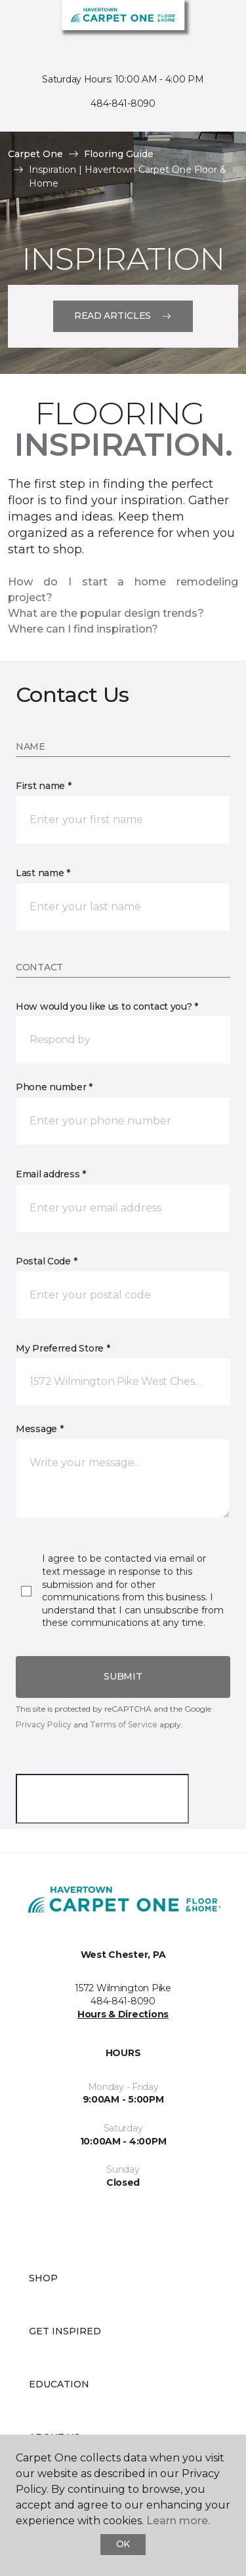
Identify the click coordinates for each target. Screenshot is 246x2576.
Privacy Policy (44, 1724)
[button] (123, 1039)
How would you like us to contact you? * (107, 1006)
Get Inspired (65, 2331)
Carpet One (35, 154)
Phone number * (54, 1087)
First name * (44, 785)
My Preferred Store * (63, 1348)
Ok (123, 2544)
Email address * (51, 1174)
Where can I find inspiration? (83, 629)
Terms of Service (123, 1724)
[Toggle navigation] (19, 26)
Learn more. (178, 2520)
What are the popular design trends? (106, 613)
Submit (123, 1676)
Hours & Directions (123, 2014)
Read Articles (123, 316)
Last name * (43, 872)
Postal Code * (46, 1261)
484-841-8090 (123, 103)
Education (59, 2384)
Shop (43, 2278)
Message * (39, 1428)
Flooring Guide (119, 154)
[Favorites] (212, 26)
